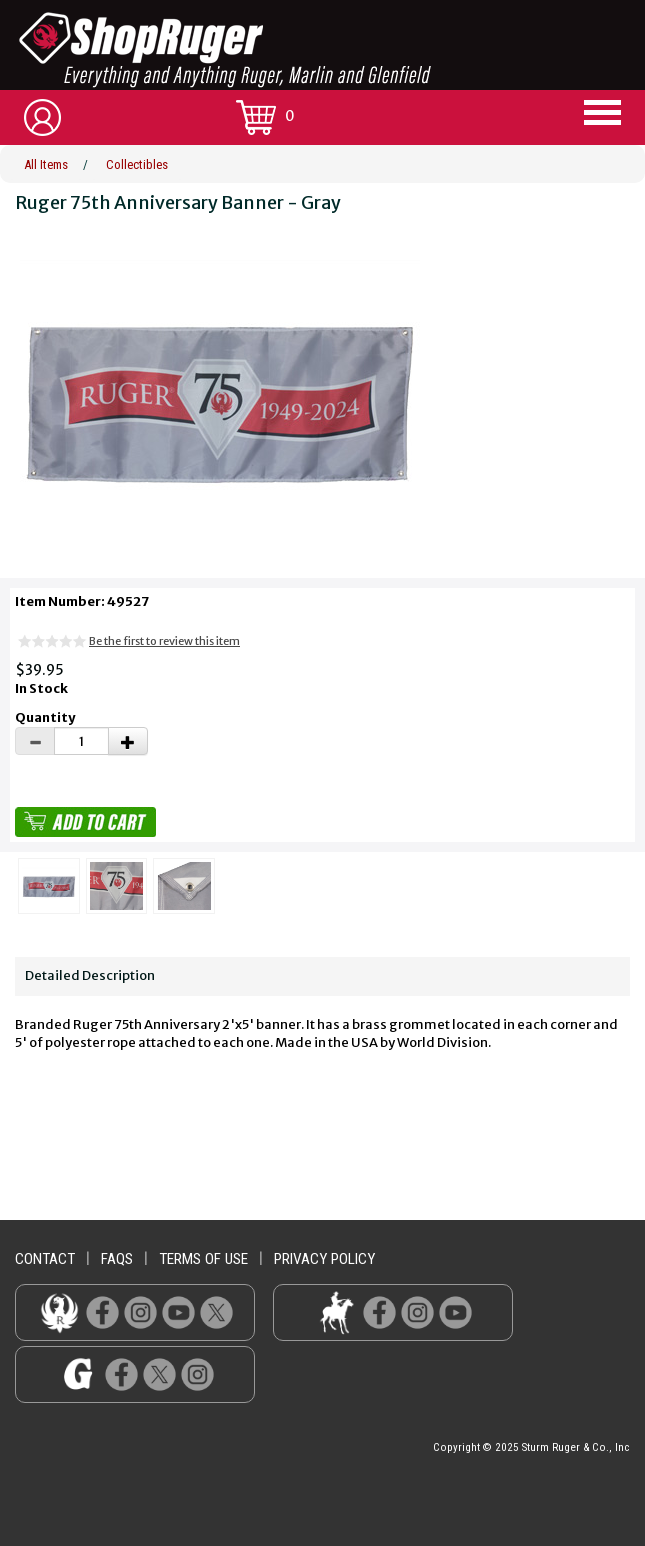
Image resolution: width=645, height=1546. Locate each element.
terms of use (203, 1259)
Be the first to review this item (164, 641)
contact (45, 1259)
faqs (117, 1259)
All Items (46, 164)
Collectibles (137, 164)
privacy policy (324, 1259)
